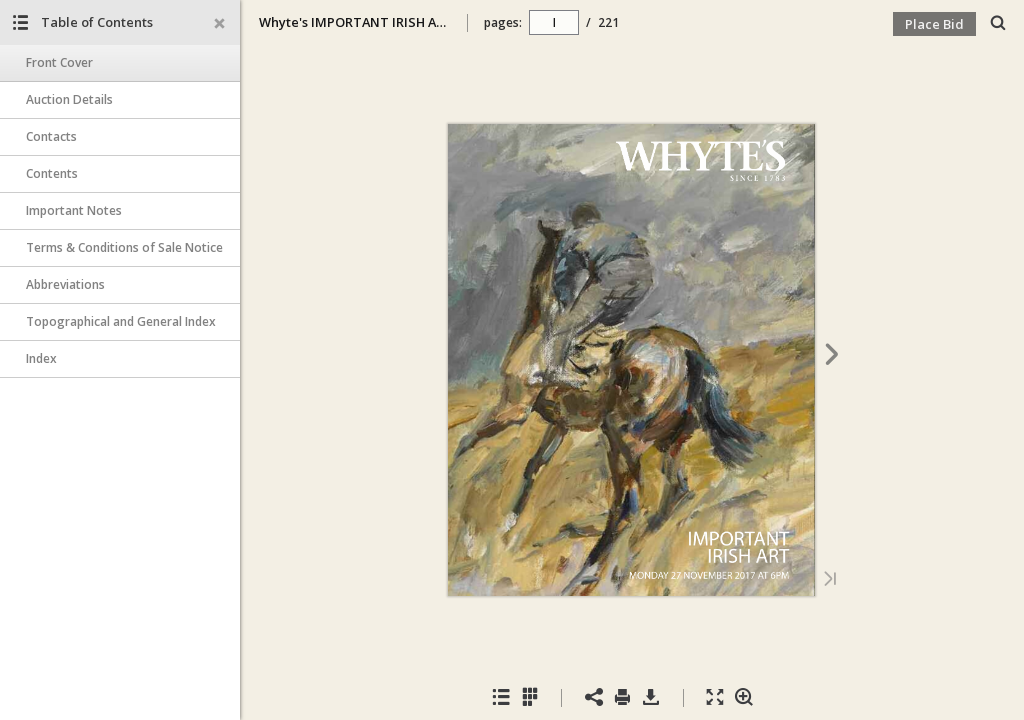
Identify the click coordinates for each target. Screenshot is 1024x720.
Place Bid (934, 24)
